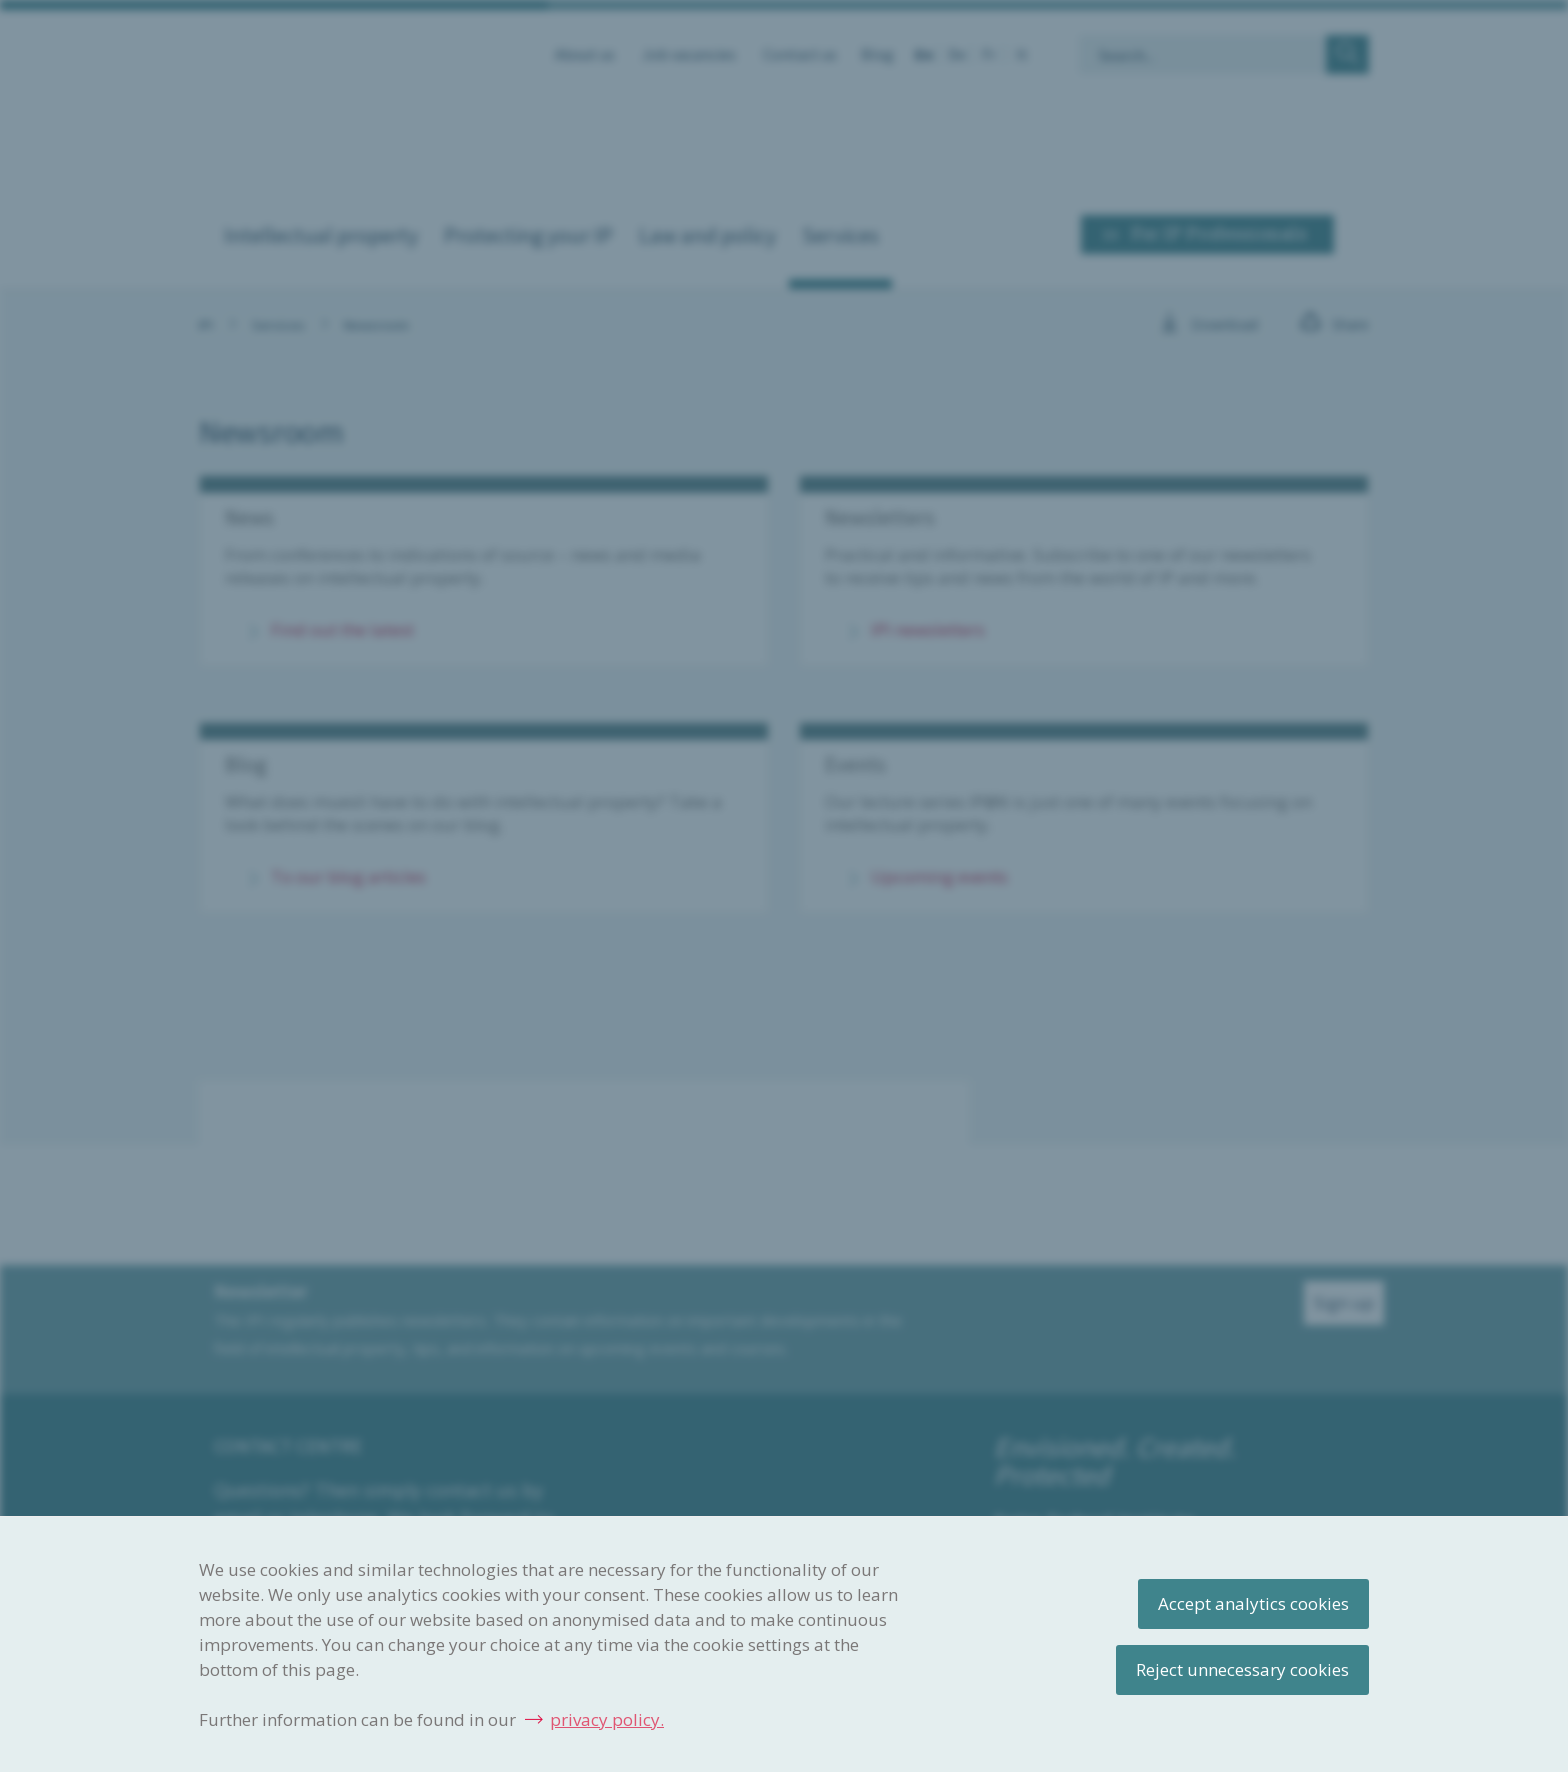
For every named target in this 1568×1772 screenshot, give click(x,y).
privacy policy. (607, 1719)
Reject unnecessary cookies (1242, 1669)
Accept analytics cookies (1253, 1603)
